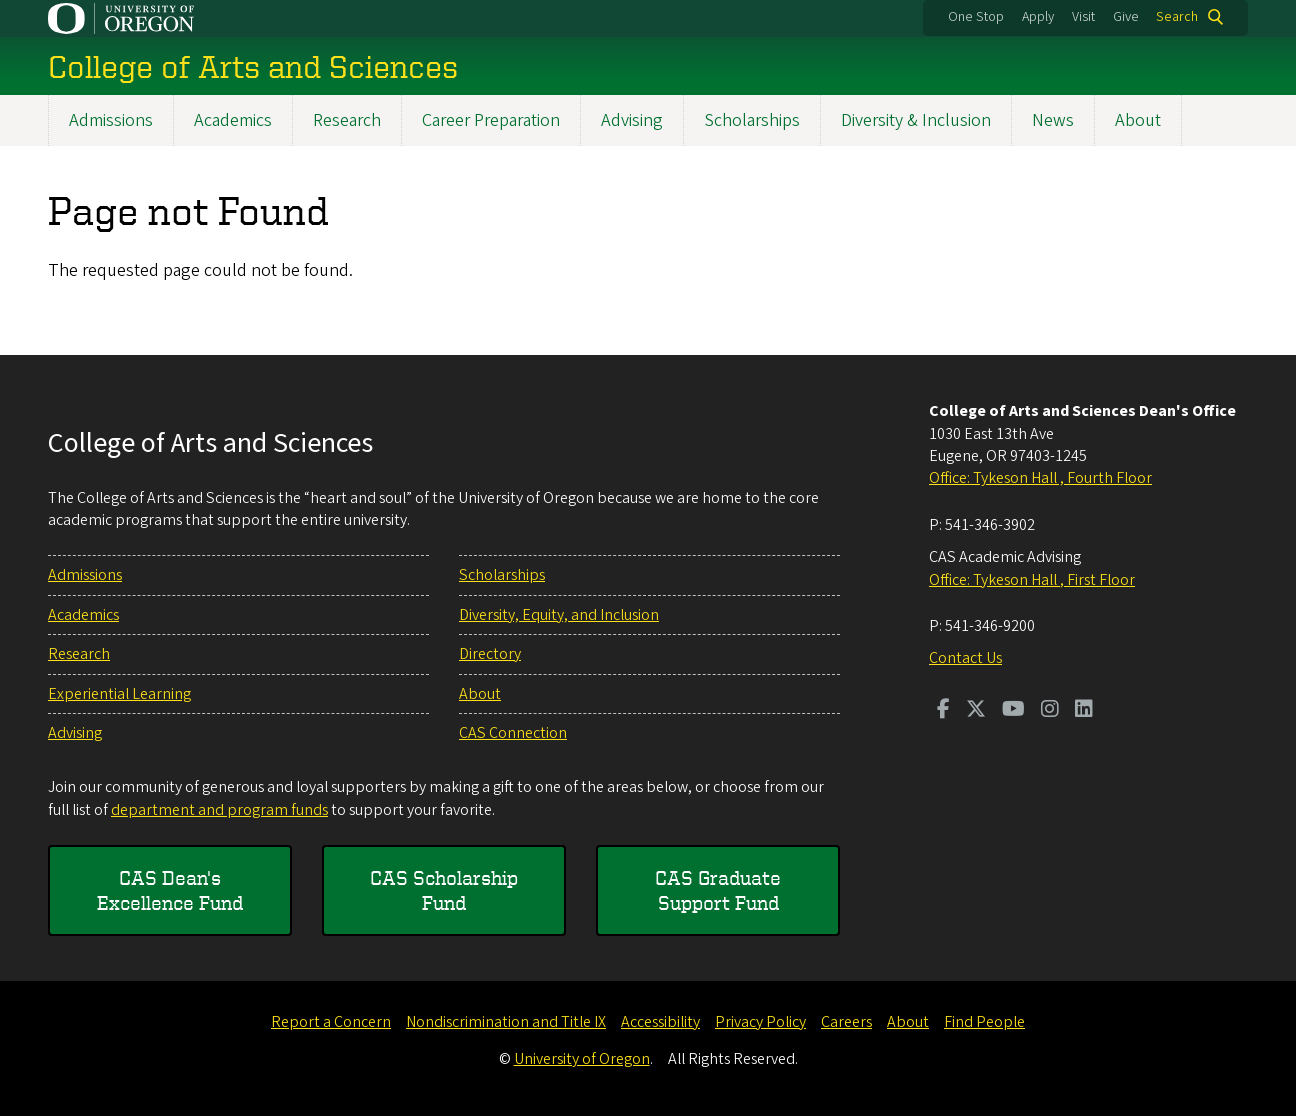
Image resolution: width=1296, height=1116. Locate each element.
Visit (1083, 17)
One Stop (976, 17)
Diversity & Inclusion (916, 120)
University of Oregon (582, 1059)
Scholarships (752, 120)
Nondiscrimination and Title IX (506, 1022)
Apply (1038, 17)
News (1053, 120)
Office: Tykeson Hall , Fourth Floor (1040, 478)
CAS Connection (513, 733)
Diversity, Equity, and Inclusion (559, 615)
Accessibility (660, 1022)
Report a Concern (331, 1022)
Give (1126, 17)
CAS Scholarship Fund (444, 890)
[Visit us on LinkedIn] (1084, 711)
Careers (846, 1022)
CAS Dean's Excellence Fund (170, 890)
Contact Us (965, 658)
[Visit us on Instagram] (1050, 711)
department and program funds (219, 810)
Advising (632, 120)
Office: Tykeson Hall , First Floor (1032, 580)
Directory (490, 654)
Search (1177, 17)
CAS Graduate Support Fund (718, 890)
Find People (984, 1022)
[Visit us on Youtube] (1013, 711)
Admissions (111, 120)
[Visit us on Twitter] (976, 711)
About (1138, 120)
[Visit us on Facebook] (943, 711)
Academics (233, 120)
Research (347, 120)
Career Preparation (491, 120)
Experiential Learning (119, 694)
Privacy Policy (760, 1022)
